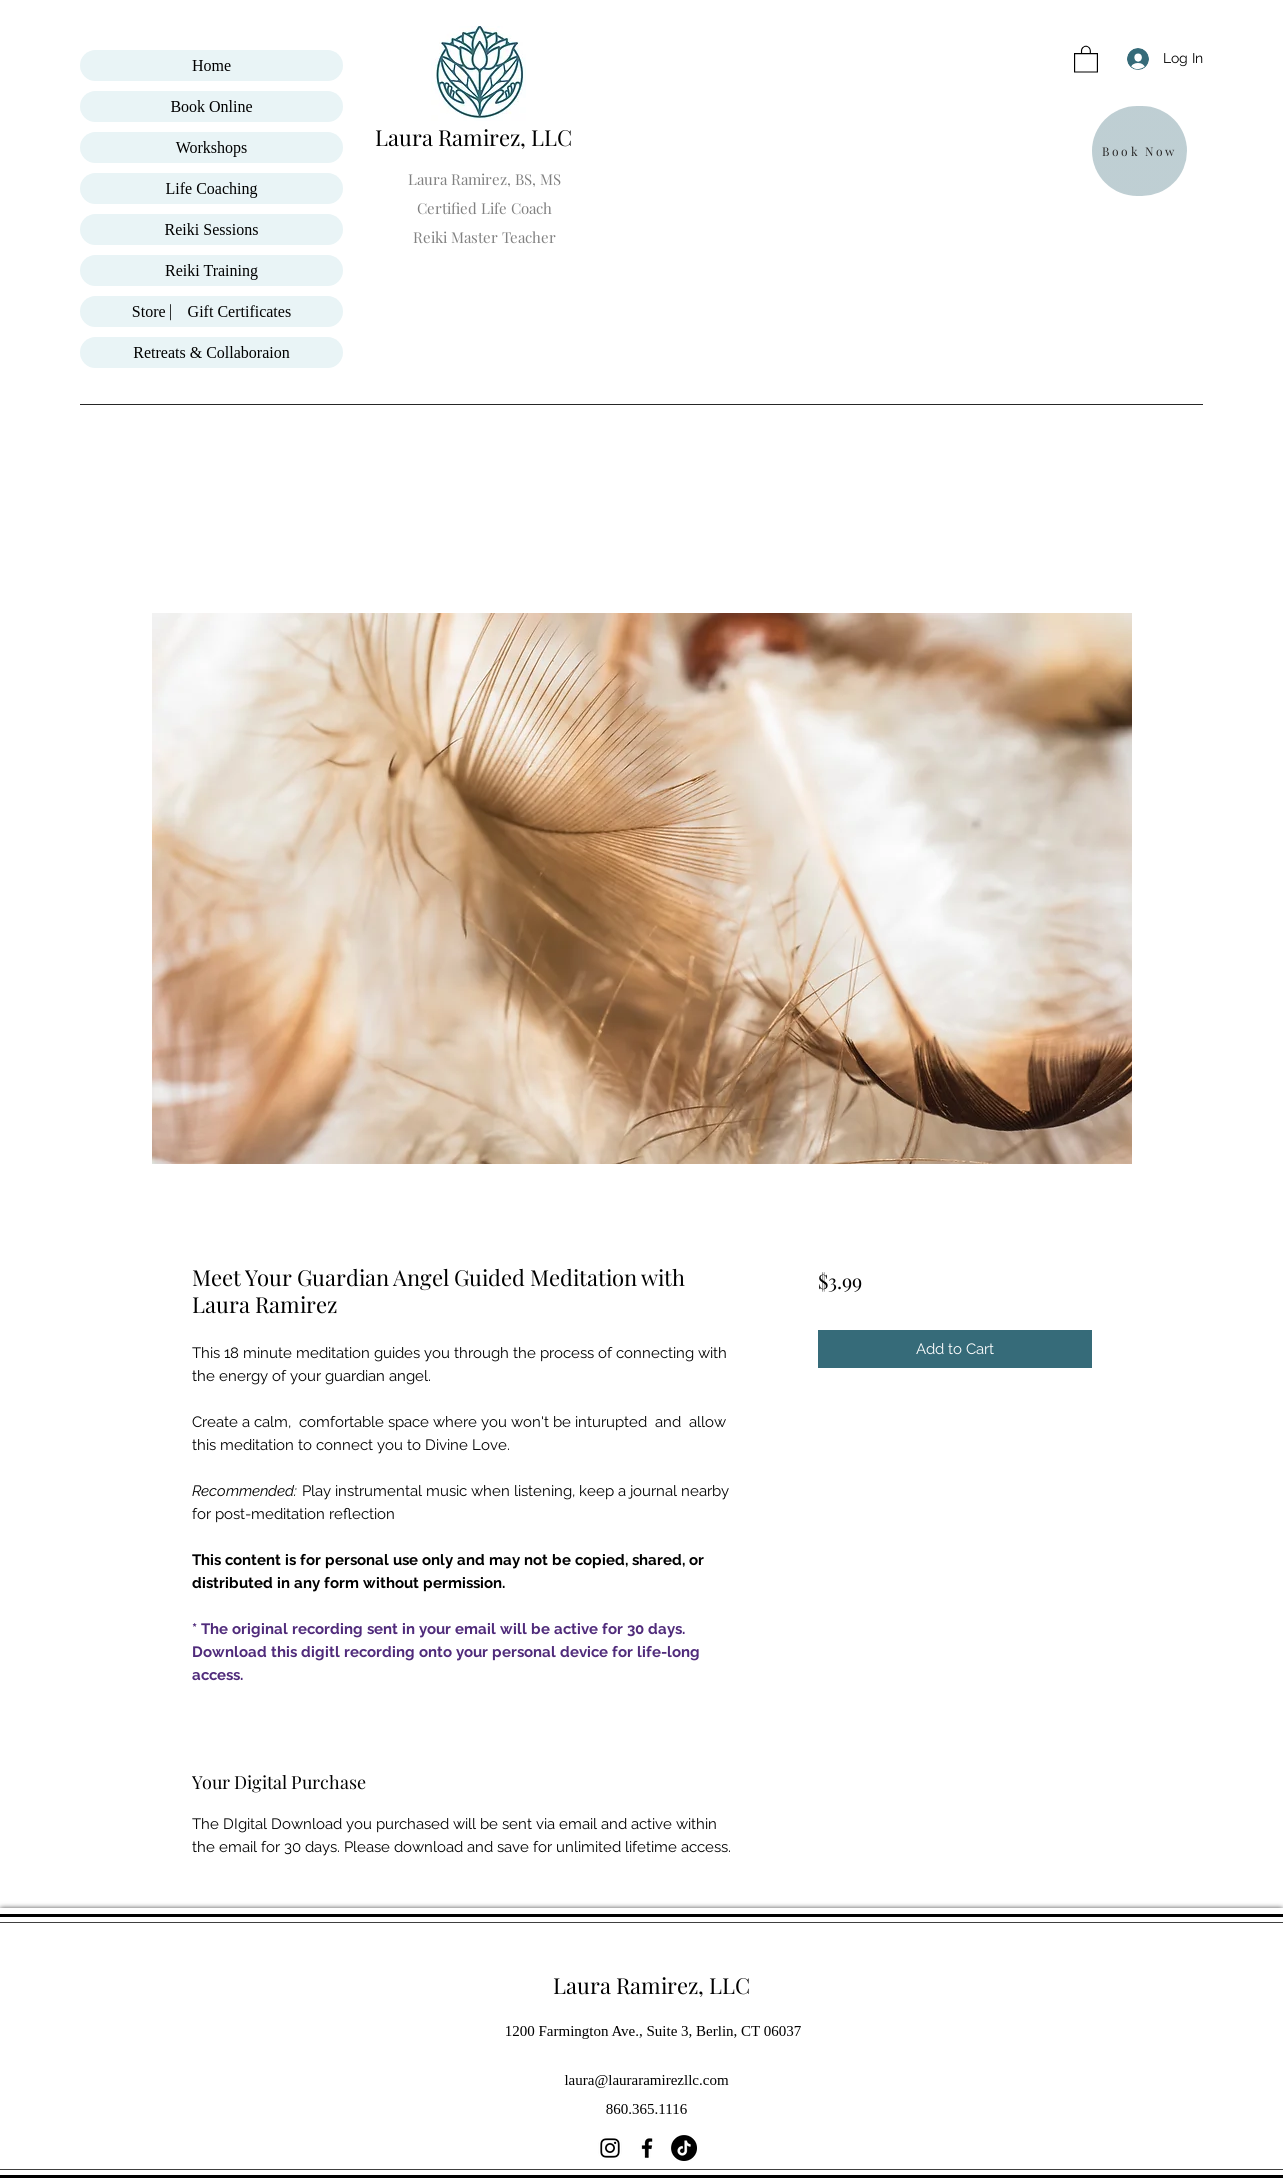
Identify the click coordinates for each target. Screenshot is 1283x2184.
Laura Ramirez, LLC (476, 137)
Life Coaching (212, 188)
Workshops (212, 147)
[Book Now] (1139, 151)
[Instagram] (610, 2148)
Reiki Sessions (212, 229)
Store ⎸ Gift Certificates (211, 311)
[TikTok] (684, 2148)
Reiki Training (211, 270)
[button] (1086, 58)
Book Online (211, 106)
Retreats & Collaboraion (211, 352)
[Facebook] (647, 2148)
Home (211, 65)
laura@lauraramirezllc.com (646, 2080)
